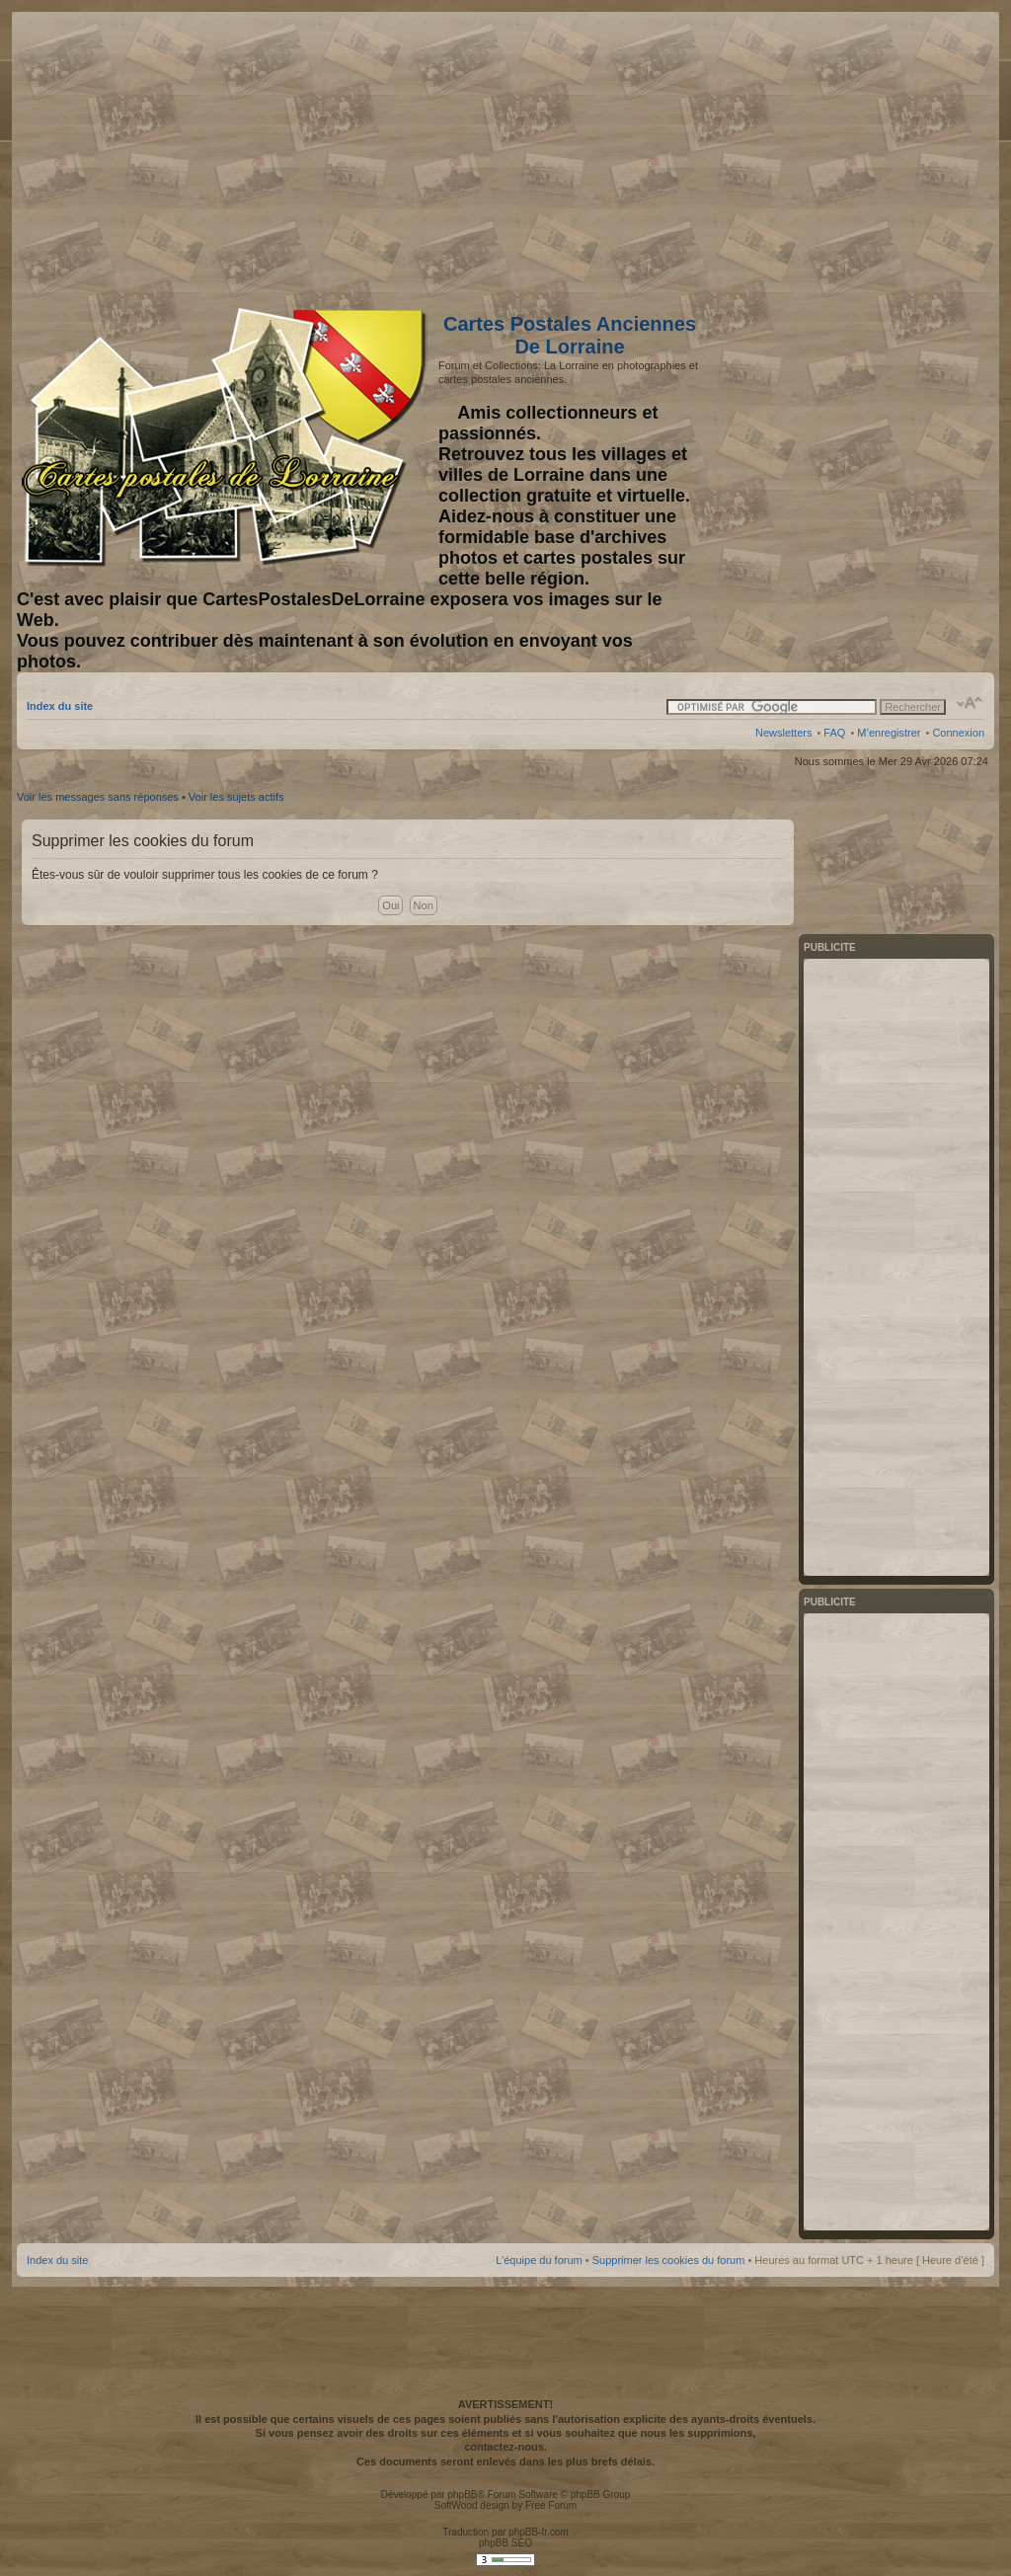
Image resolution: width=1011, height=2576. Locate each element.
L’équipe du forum (539, 2260)
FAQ (834, 733)
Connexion (958, 733)
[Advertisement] (828, 155)
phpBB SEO (505, 2542)
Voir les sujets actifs (236, 797)
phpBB (462, 2494)
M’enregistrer (888, 733)
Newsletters (783, 733)
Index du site (60, 706)
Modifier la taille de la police (970, 703)
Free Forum (551, 2505)
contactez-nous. (505, 2447)
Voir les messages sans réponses (98, 797)
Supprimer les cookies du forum (668, 2260)
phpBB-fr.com (538, 2532)
